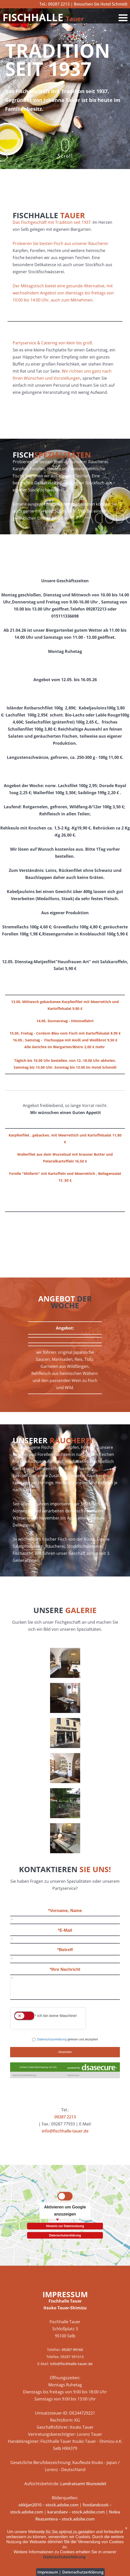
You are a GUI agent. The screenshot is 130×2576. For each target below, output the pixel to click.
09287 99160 (72, 2349)
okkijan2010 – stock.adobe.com (48, 2505)
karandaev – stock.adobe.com (76, 2512)
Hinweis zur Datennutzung (65, 2225)
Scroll (65, 149)
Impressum (47, 2571)
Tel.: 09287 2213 (54, 4)
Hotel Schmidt (56, 511)
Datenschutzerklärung (65, 2235)
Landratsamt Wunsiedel (83, 2483)
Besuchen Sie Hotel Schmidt (100, 4)
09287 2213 (65, 2117)
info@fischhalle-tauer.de (65, 2131)
